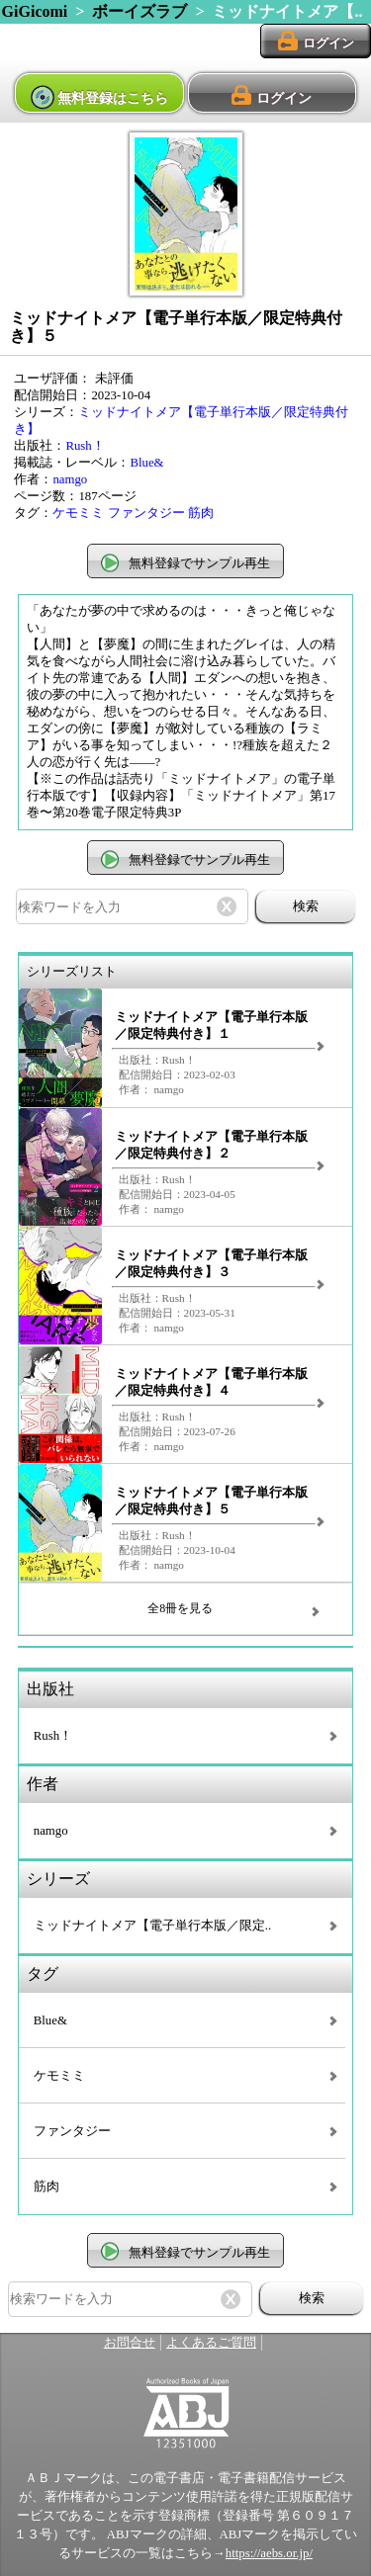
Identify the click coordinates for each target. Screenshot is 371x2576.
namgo (69, 479)
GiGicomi (35, 11)
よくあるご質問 (211, 2343)
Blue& (146, 463)
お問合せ (129, 2343)
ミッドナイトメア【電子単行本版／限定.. (152, 1925)
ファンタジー (146, 513)
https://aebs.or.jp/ (269, 2553)
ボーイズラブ (139, 11)
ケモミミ (78, 513)
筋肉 (201, 513)
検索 (306, 906)
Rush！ (84, 446)
